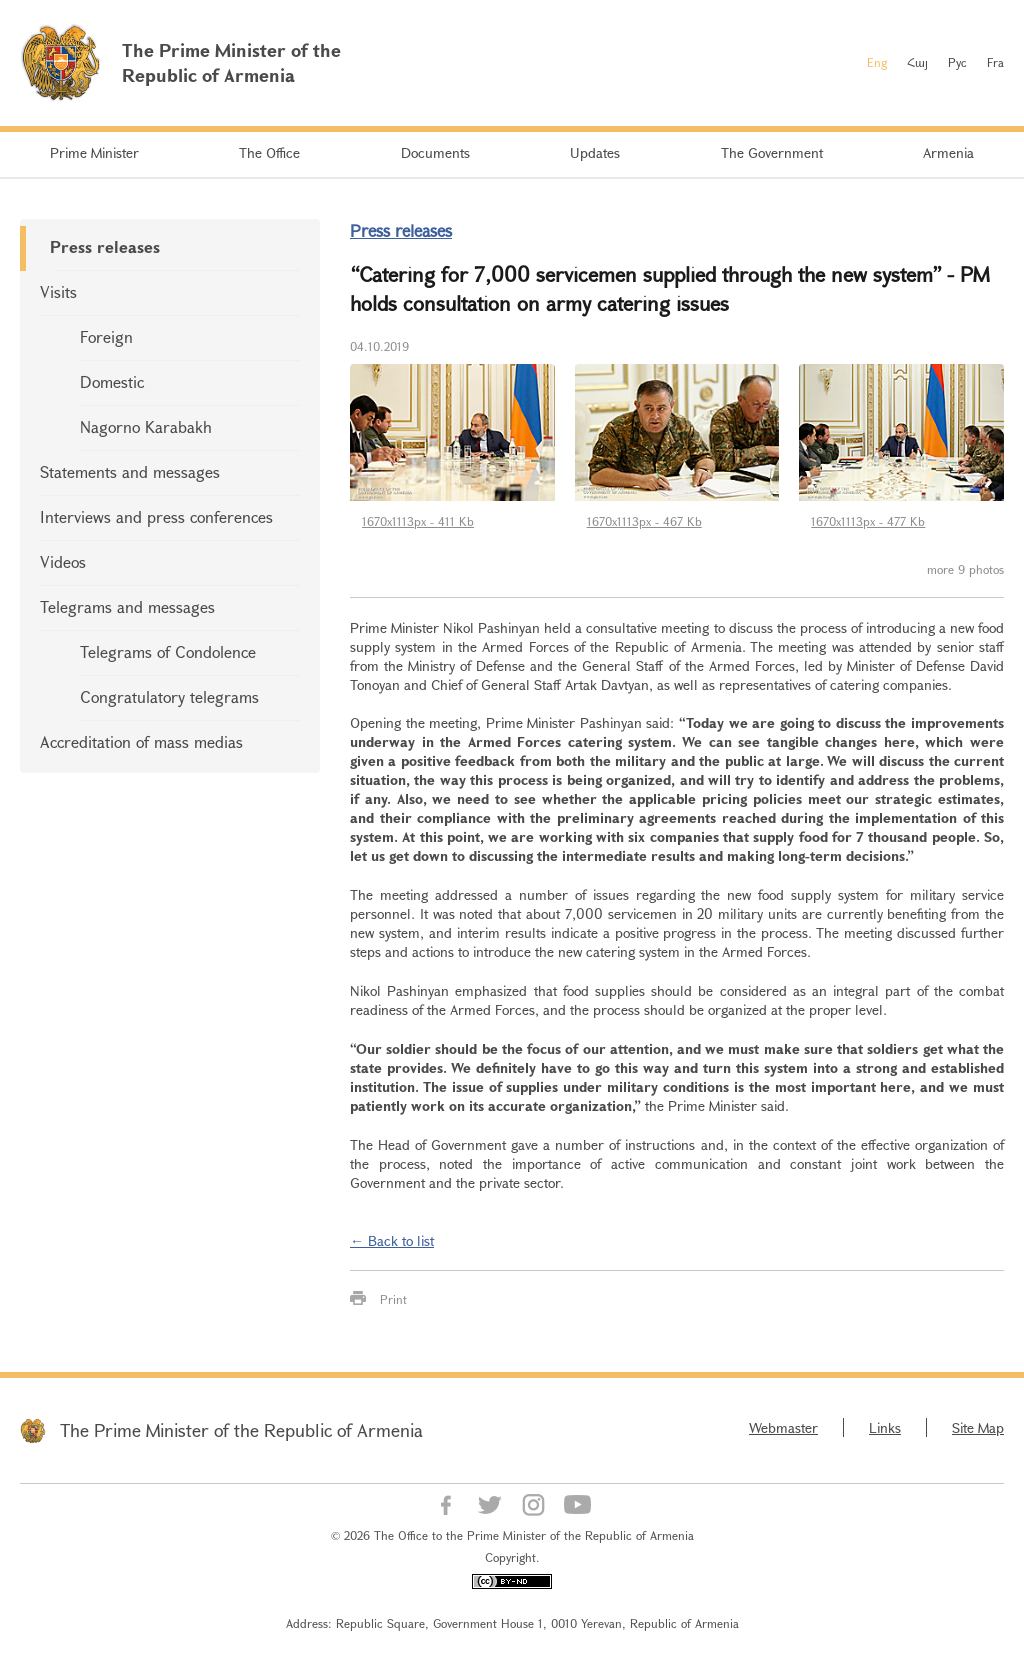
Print (393, 1299)
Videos (63, 561)
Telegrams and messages (127, 606)
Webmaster (783, 1427)
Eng (877, 62)
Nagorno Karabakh (146, 426)
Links (885, 1427)
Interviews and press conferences (156, 516)
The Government (772, 152)
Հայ (917, 62)
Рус (957, 62)
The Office (269, 152)
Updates (595, 152)
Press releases (105, 246)
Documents (435, 152)
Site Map (978, 1427)
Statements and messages (130, 471)
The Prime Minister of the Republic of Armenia (241, 1430)
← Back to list (392, 1240)
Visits (58, 291)
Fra (995, 62)
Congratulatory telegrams (169, 696)
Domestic (112, 381)
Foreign (106, 336)
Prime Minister (94, 152)
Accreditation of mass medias (141, 741)
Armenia (948, 152)
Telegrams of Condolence (168, 651)
